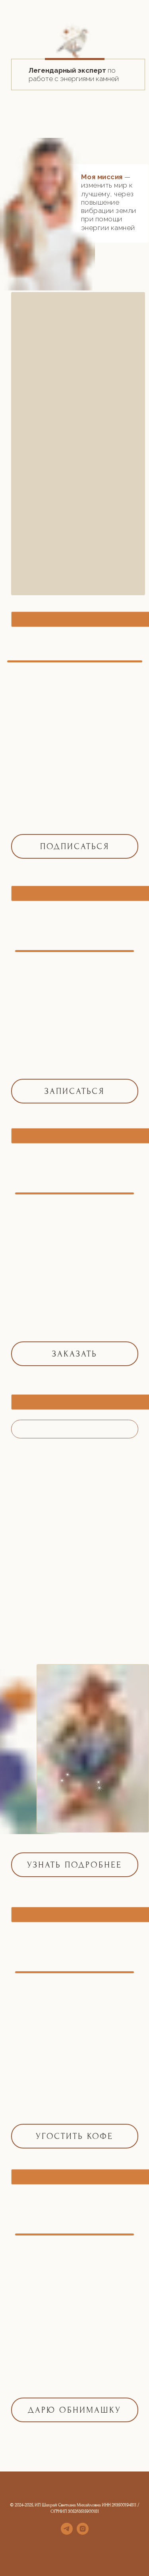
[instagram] (83, 2532)
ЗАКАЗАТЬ (74, 1354)
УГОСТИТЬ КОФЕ (74, 2136)
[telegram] (67, 2532)
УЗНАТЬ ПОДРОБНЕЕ (74, 1865)
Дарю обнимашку (74, 2410)
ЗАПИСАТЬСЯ (74, 1091)
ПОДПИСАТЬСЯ (74, 846)
